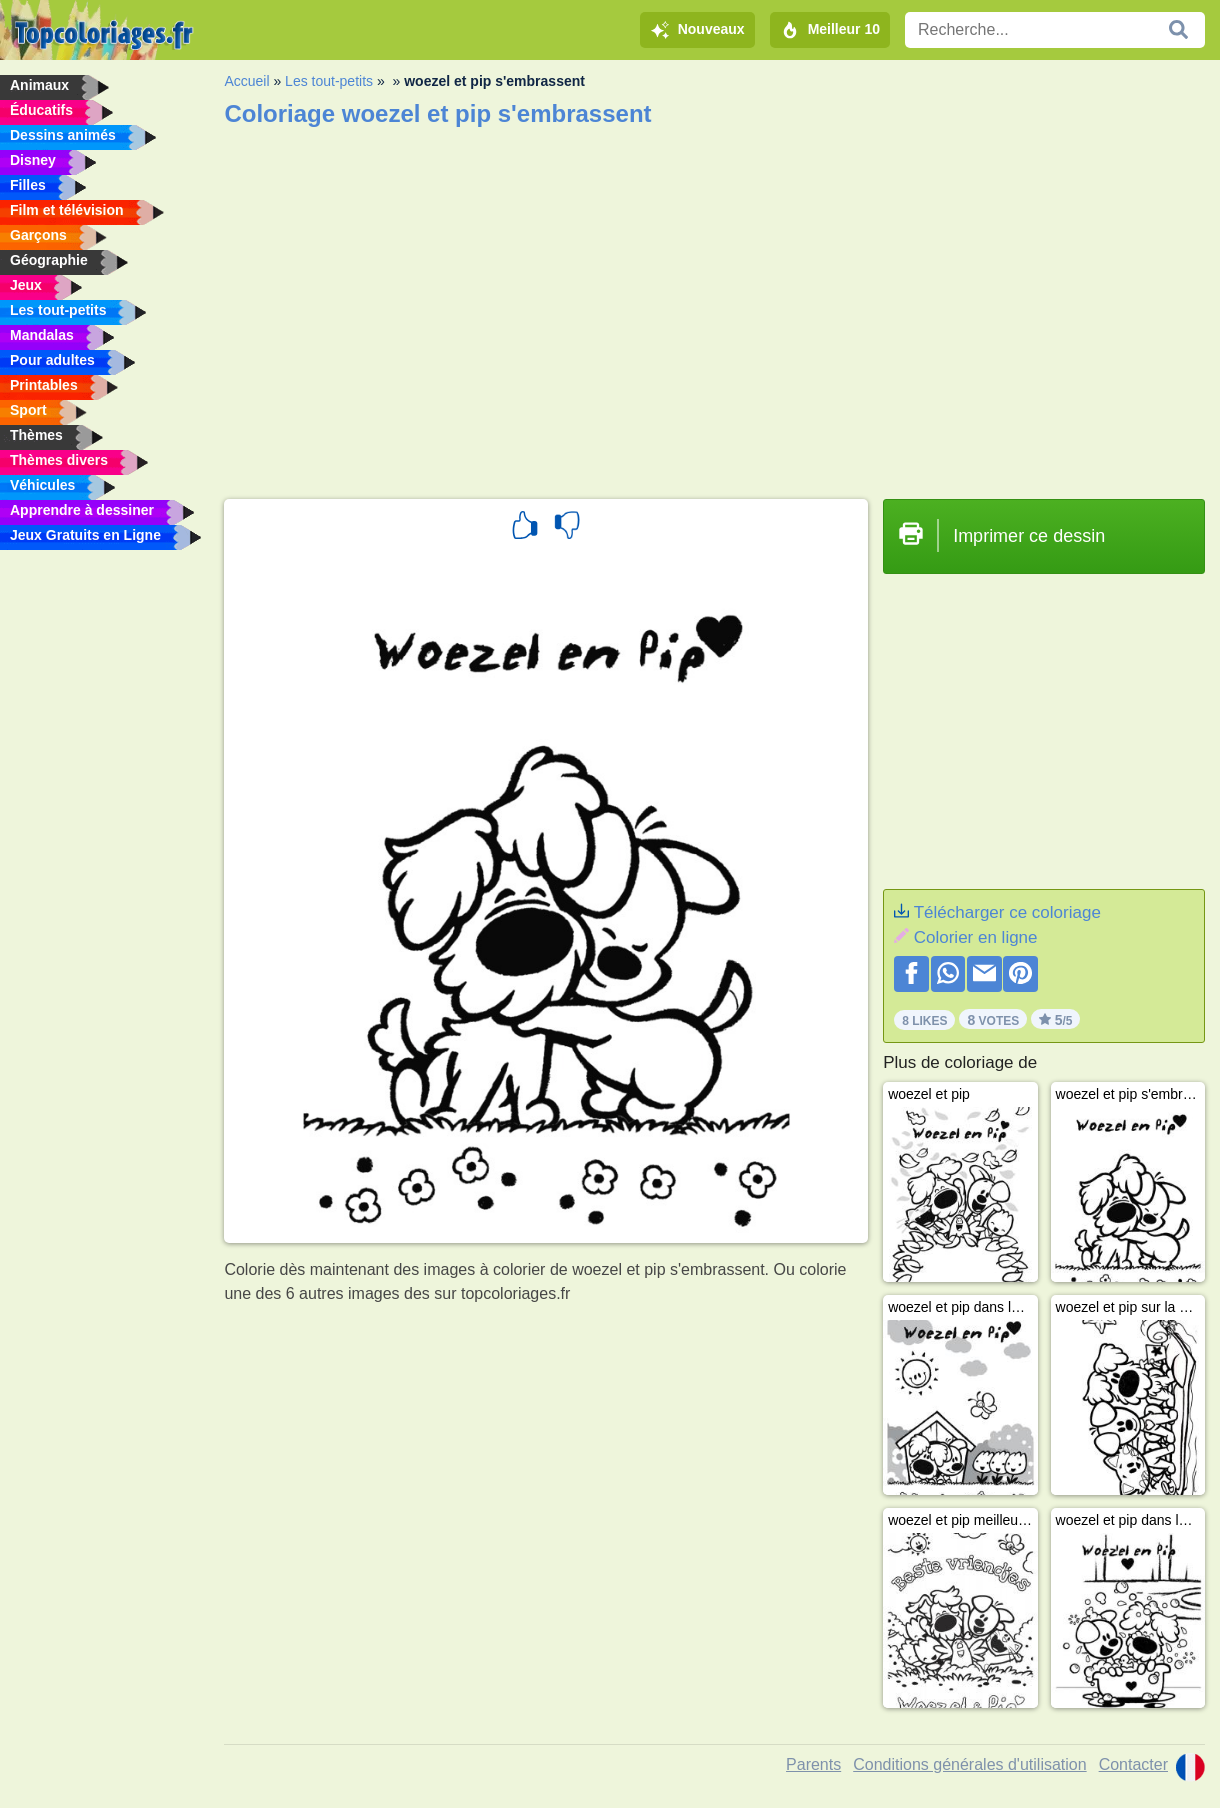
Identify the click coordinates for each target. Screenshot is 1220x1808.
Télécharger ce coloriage (1007, 912)
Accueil (246, 81)
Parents (813, 1764)
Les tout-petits (329, 81)
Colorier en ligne (976, 937)
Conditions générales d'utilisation (969, 1764)
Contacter (1133, 1764)
